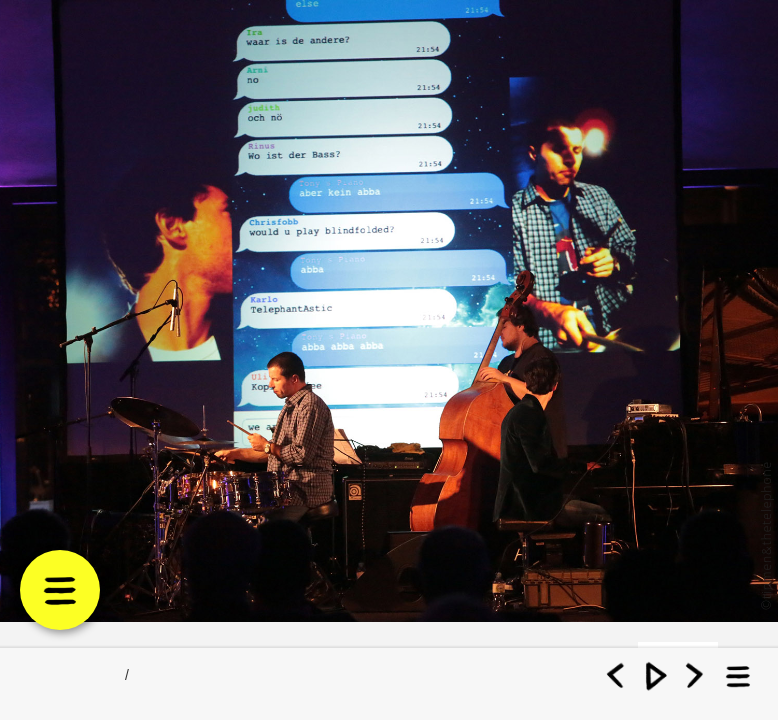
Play (656, 670)
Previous (617, 670)
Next (695, 670)
